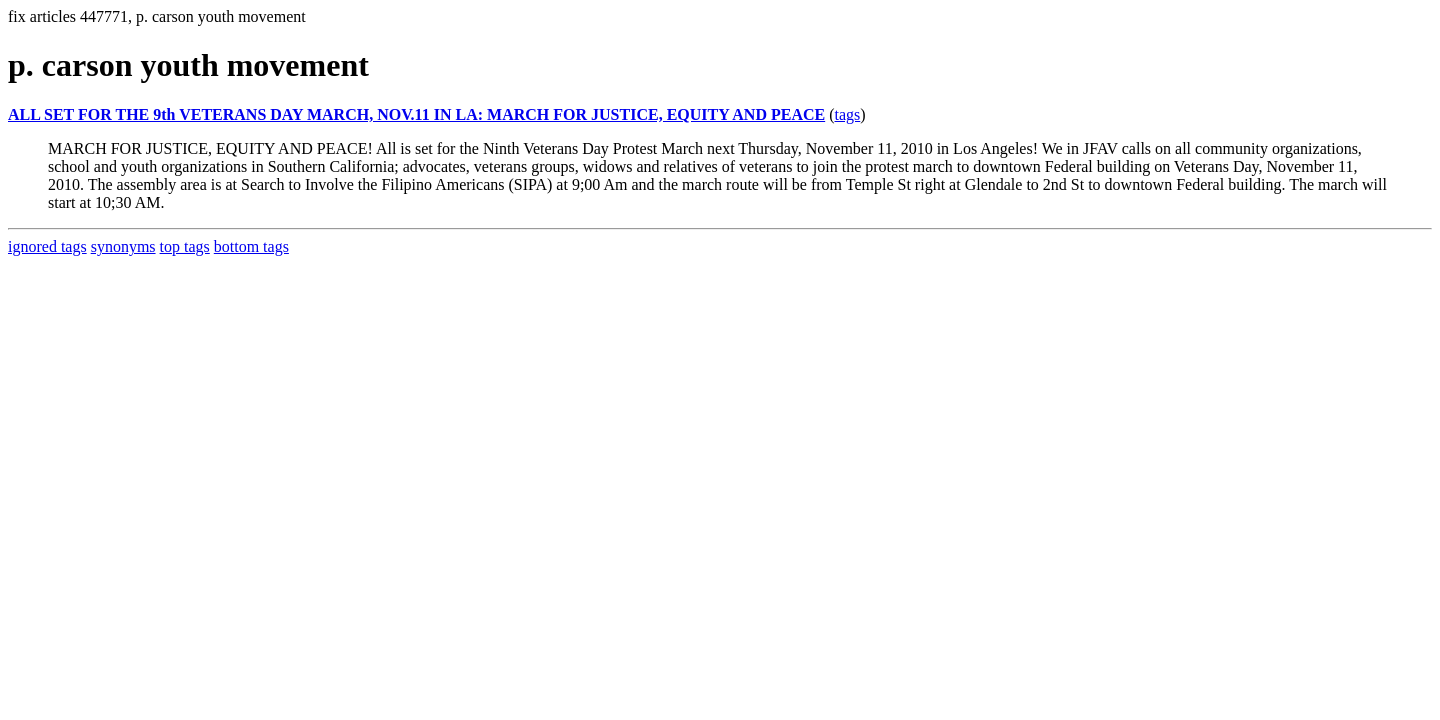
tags (848, 114)
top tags (185, 246)
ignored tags (47, 246)
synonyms (123, 246)
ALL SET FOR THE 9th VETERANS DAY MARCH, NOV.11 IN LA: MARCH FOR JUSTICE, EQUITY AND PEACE (416, 114)
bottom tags (251, 246)
